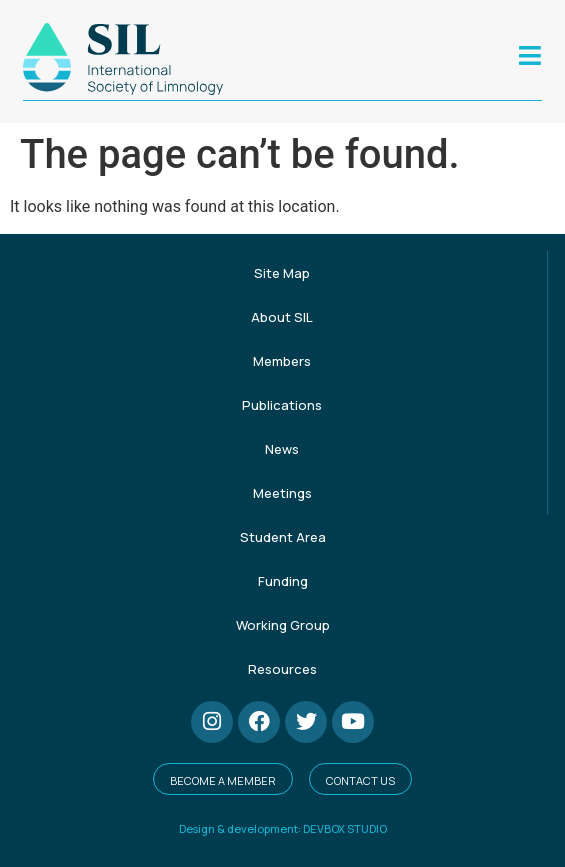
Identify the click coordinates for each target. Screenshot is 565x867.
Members (282, 361)
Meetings (282, 493)
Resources (282, 669)
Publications (282, 405)
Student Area (283, 537)
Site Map (282, 273)
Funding (283, 581)
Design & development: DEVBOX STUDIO (283, 828)
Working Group (283, 625)
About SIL (282, 317)
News (282, 449)
